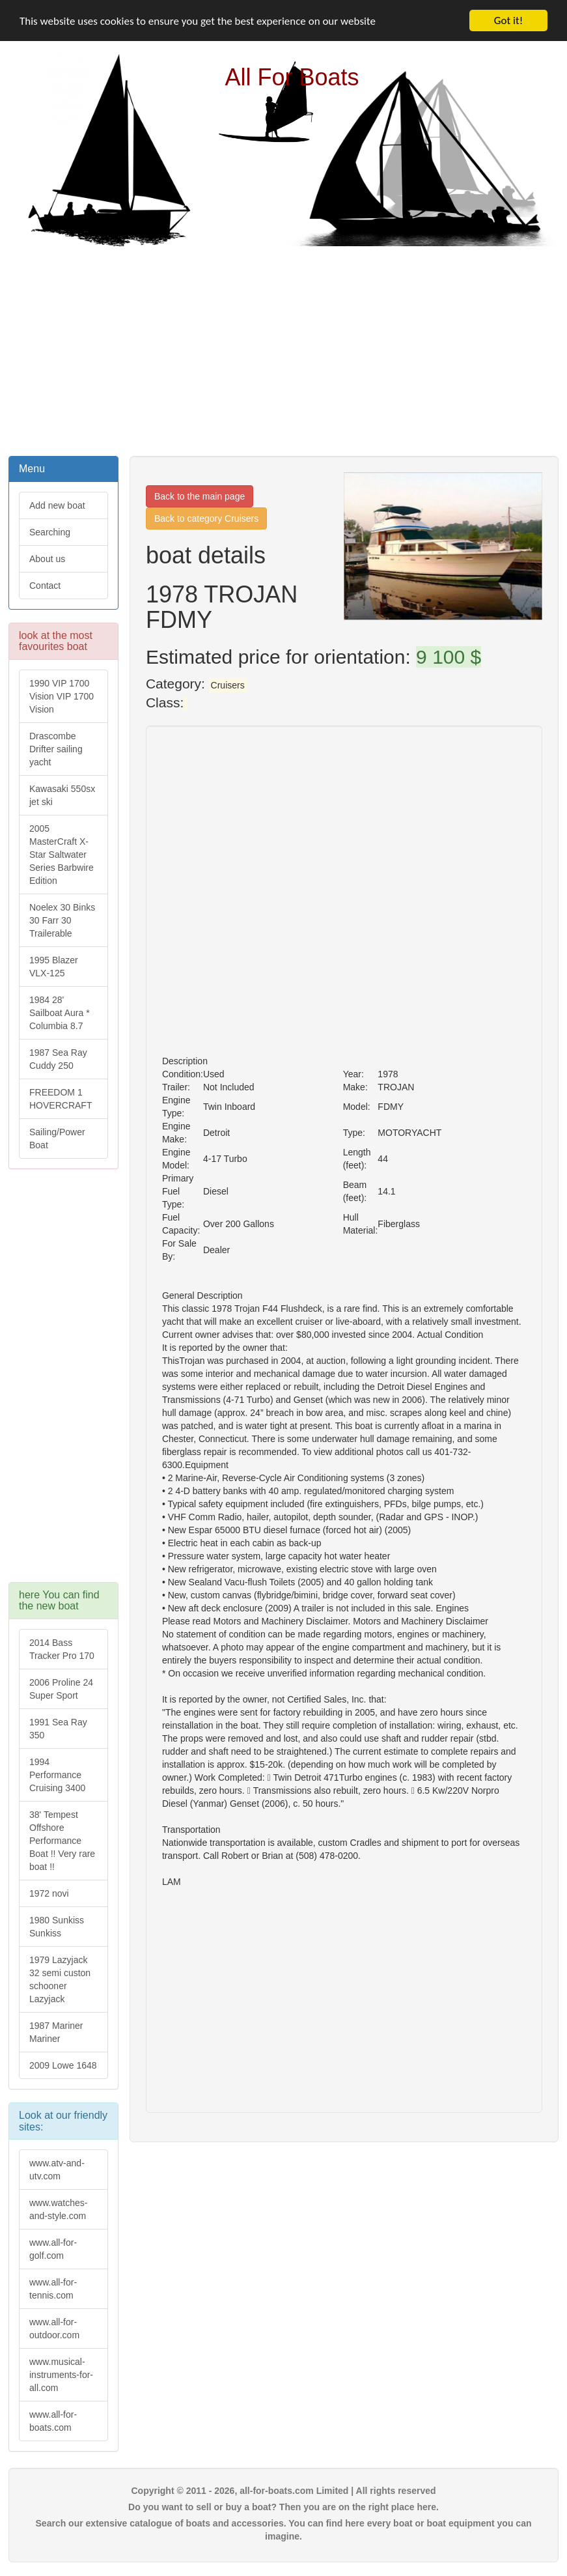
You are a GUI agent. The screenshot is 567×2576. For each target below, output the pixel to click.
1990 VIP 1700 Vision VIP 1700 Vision (61, 696)
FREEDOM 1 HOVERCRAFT (60, 1099)
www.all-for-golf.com (53, 2249)
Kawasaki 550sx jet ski (62, 795)
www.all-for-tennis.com (53, 2288)
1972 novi (49, 1893)
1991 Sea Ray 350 (58, 1728)
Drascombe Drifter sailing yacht (56, 749)
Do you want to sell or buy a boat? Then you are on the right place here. (283, 2507)
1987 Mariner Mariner (56, 2032)
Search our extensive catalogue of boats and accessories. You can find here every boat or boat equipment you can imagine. (284, 2529)
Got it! (508, 20)
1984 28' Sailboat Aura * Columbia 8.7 (59, 1013)
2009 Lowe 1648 (63, 2065)
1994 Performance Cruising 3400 (57, 1775)
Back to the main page (199, 496)
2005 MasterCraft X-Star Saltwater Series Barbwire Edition (61, 854)
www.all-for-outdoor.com (54, 2328)
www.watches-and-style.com (58, 2209)
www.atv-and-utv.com (57, 2169)
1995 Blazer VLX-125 (53, 966)
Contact (45, 585)
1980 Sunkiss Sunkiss (56, 1926)
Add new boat (57, 505)
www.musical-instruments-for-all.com (61, 2375)
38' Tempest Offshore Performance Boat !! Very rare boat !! (62, 1840)
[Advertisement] (284, 350)
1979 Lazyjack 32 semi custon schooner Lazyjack (59, 1979)
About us (47, 559)
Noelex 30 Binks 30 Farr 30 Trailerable (62, 920)
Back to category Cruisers (206, 518)
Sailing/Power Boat (57, 1138)
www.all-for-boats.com (53, 2421)
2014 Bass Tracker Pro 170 (61, 1649)
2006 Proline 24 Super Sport (61, 1689)
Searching (49, 532)
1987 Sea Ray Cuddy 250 (58, 1059)
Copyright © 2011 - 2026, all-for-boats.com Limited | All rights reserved (283, 2490)
